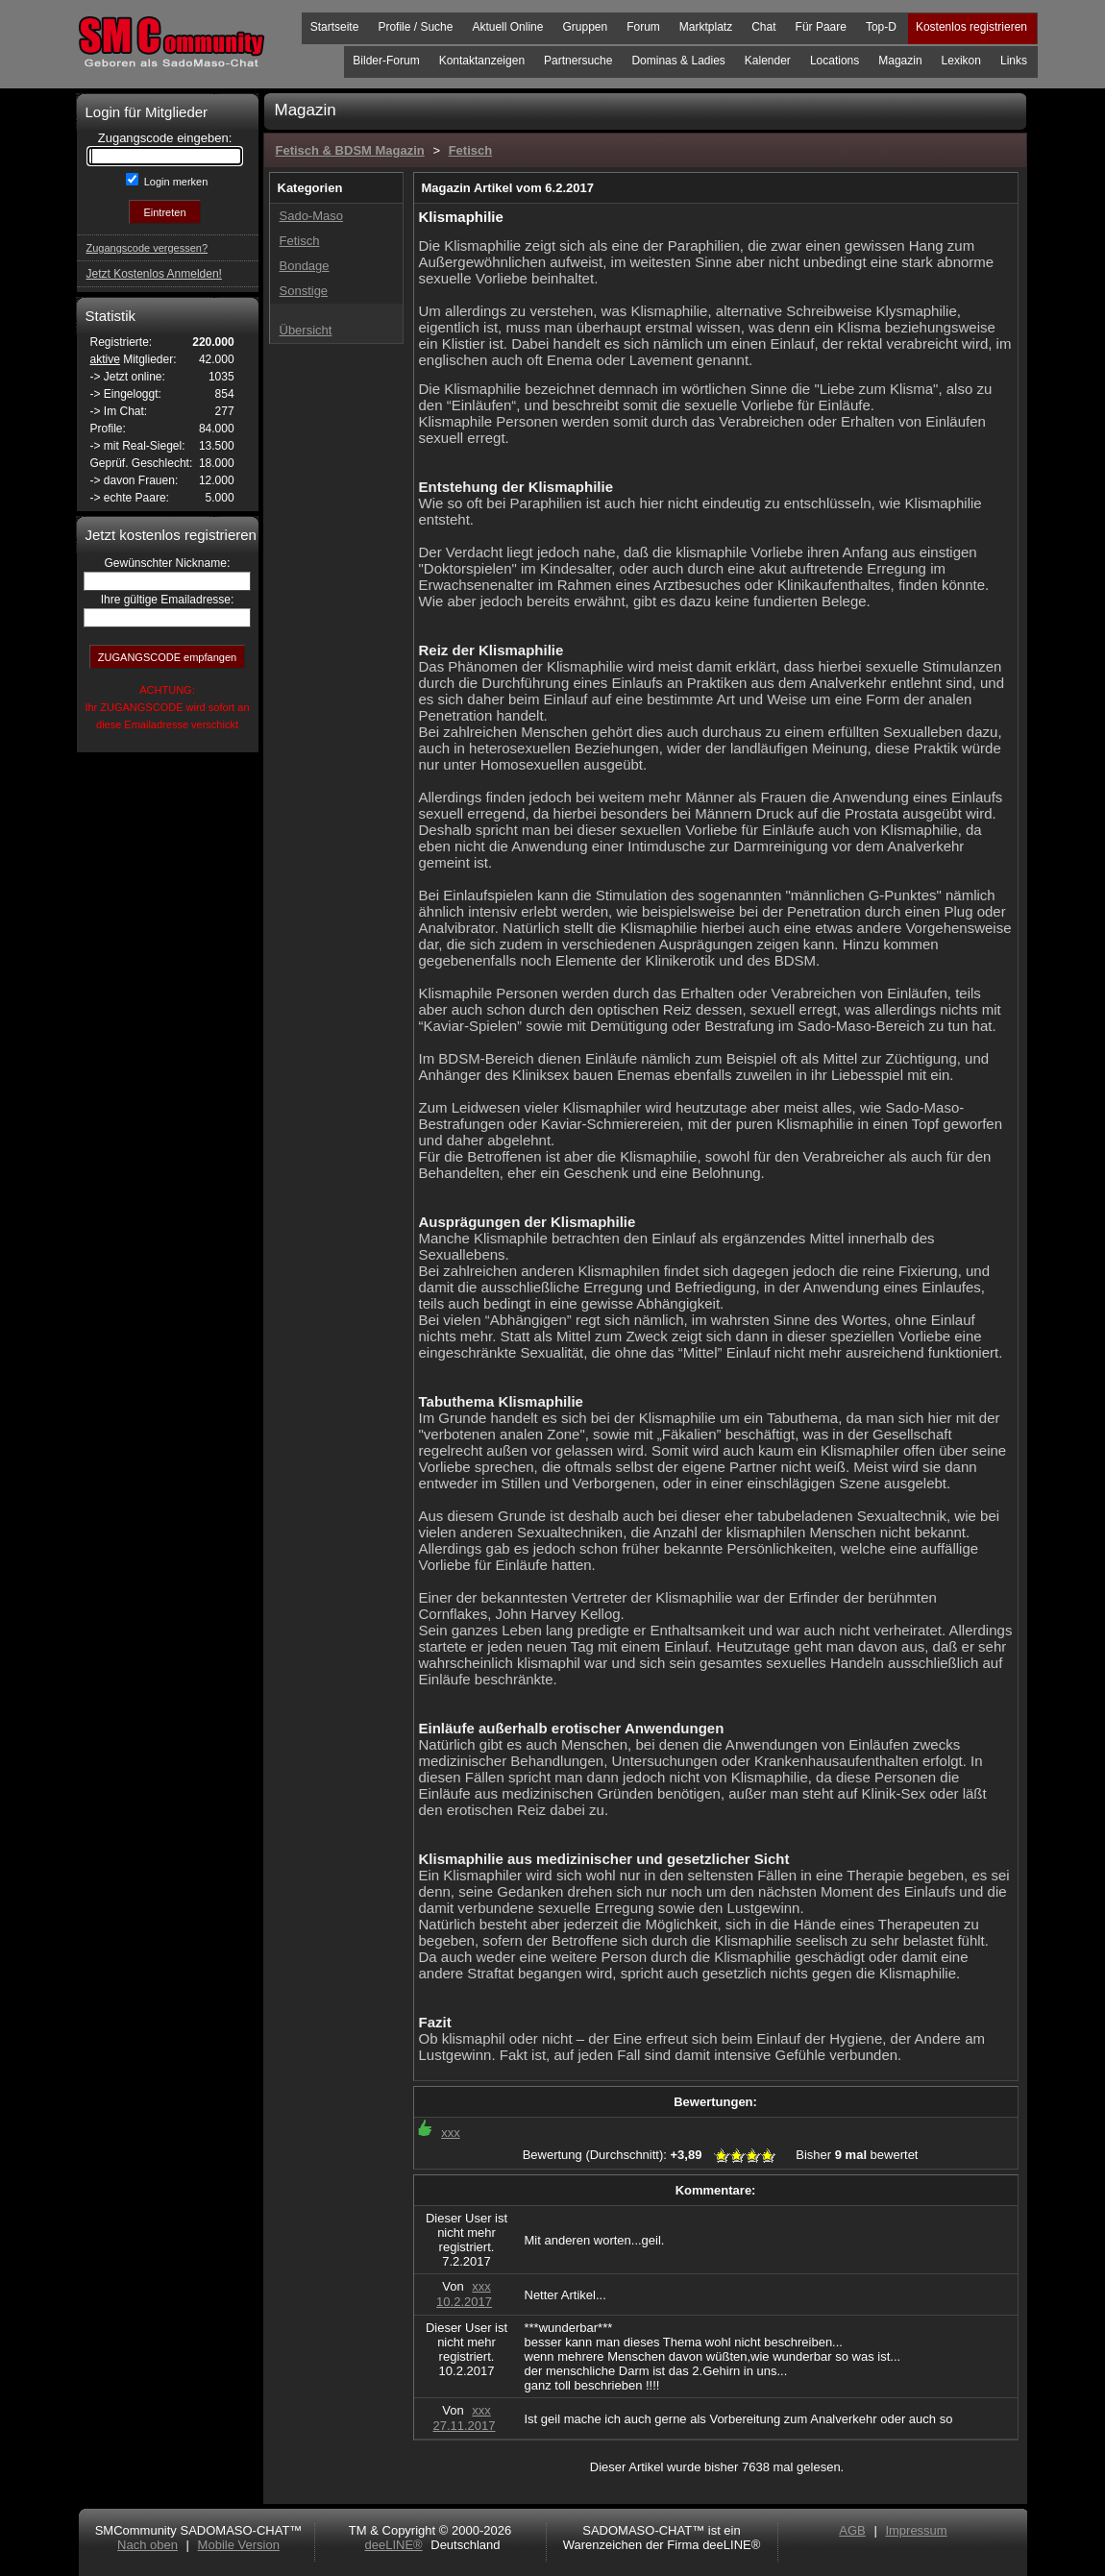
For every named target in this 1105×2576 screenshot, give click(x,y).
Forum (643, 27)
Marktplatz (705, 27)
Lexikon (961, 60)
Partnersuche (578, 60)
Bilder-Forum (386, 60)
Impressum (915, 2530)
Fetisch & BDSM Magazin (350, 150)
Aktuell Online (507, 27)
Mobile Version (239, 2545)
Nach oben (147, 2545)
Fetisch (471, 150)
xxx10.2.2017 (464, 2294)
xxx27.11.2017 (463, 2418)
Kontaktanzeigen (482, 60)
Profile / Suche (415, 27)
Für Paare (821, 27)
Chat (763, 27)
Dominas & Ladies (677, 60)
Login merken (175, 181)
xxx (450, 2132)
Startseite (334, 27)
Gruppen (584, 27)
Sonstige (304, 290)
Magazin (899, 60)
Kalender (768, 60)
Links (1013, 60)
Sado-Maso (311, 216)
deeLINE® (393, 2545)
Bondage (305, 265)
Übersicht (306, 330)
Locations (834, 60)
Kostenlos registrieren (971, 27)
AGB (852, 2530)
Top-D (881, 27)
